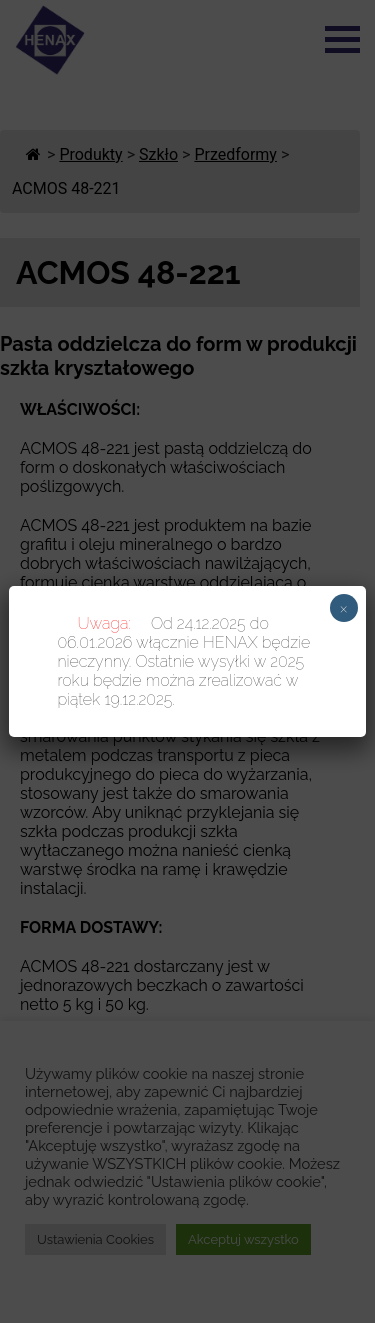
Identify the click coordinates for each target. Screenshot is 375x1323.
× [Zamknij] (343, 608)
